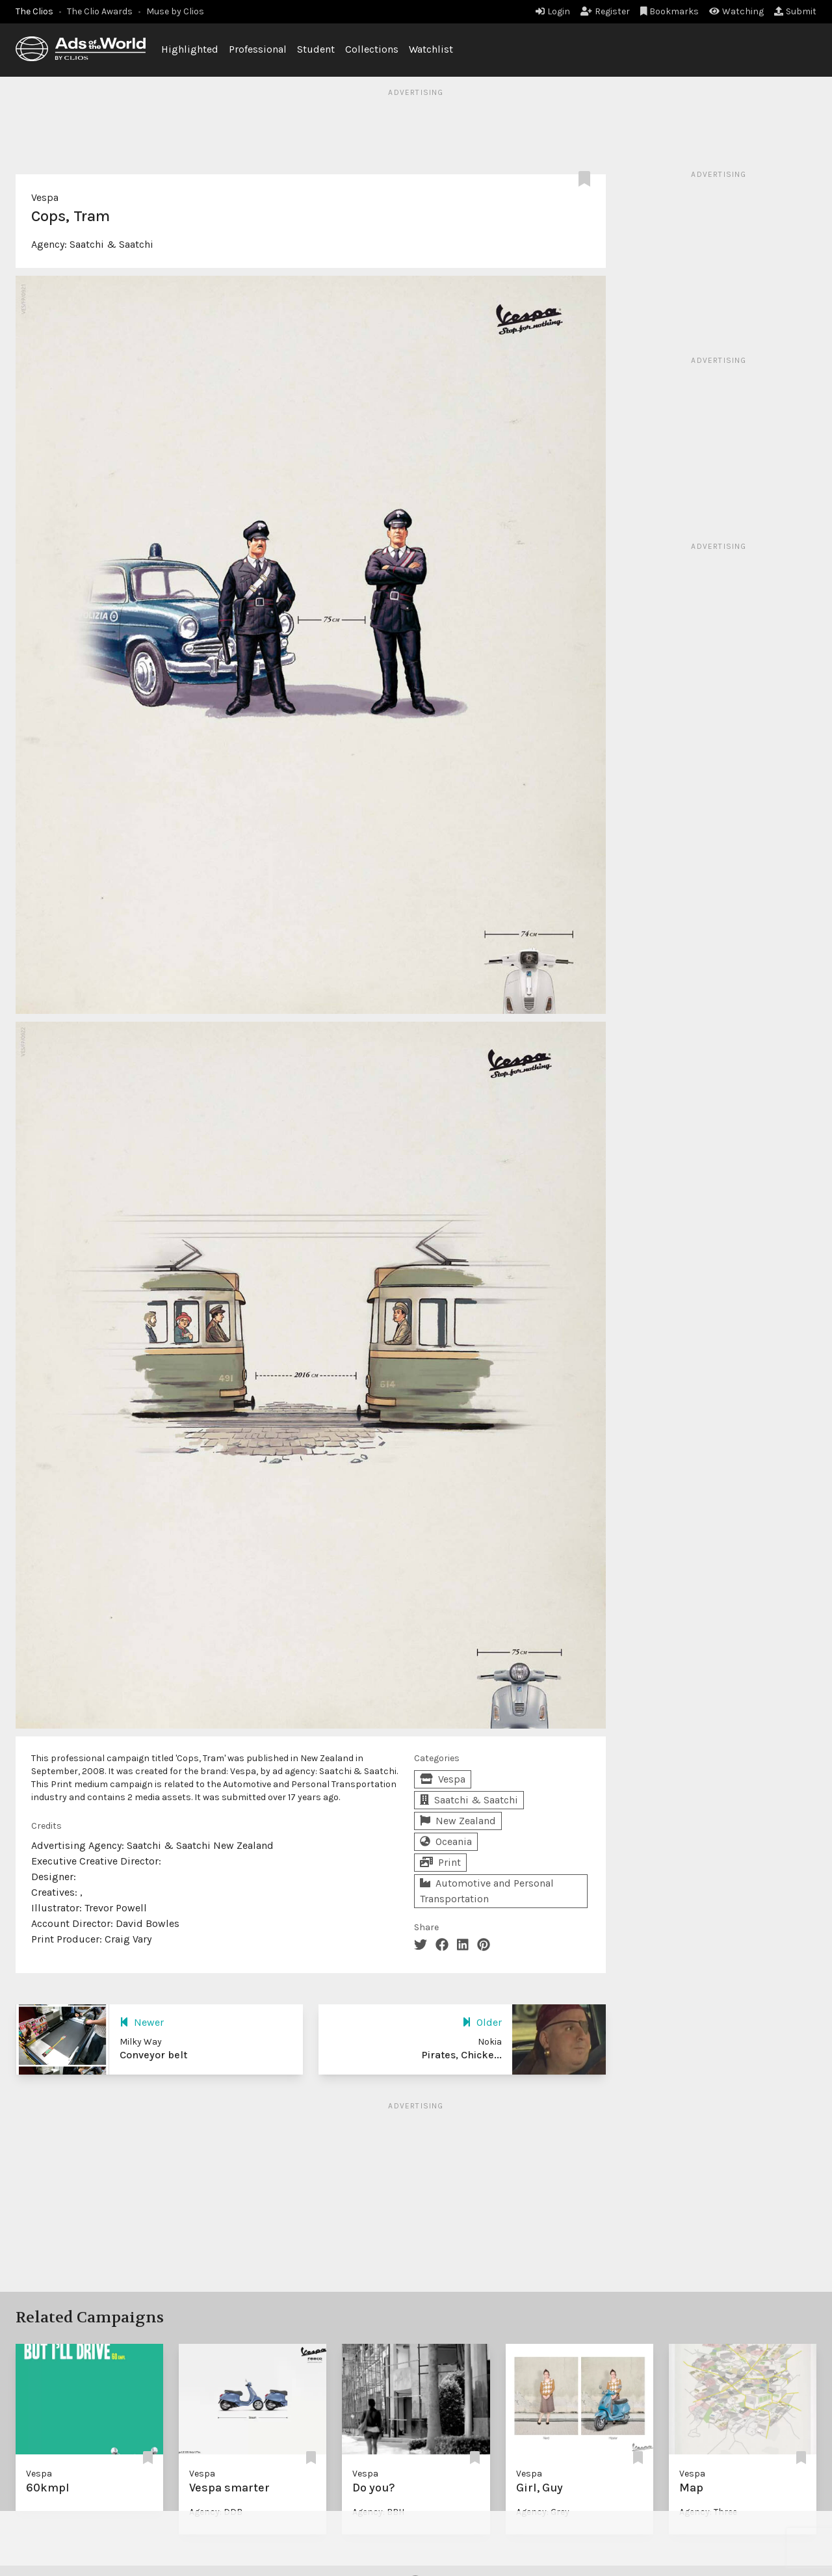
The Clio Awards (100, 11)
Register (605, 11)
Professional (258, 49)
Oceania (446, 1841)
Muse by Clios (175, 11)
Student (316, 49)
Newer (142, 2022)
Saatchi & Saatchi (111, 244)
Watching (736, 11)
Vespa (44, 197)
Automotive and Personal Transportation (487, 1891)
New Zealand (458, 1820)
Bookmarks (669, 11)
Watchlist (431, 49)
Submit (795, 11)
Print (440, 1862)
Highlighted (189, 49)
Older (482, 2022)
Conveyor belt (153, 2055)
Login (553, 11)
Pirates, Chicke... (461, 2055)
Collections (371, 49)
